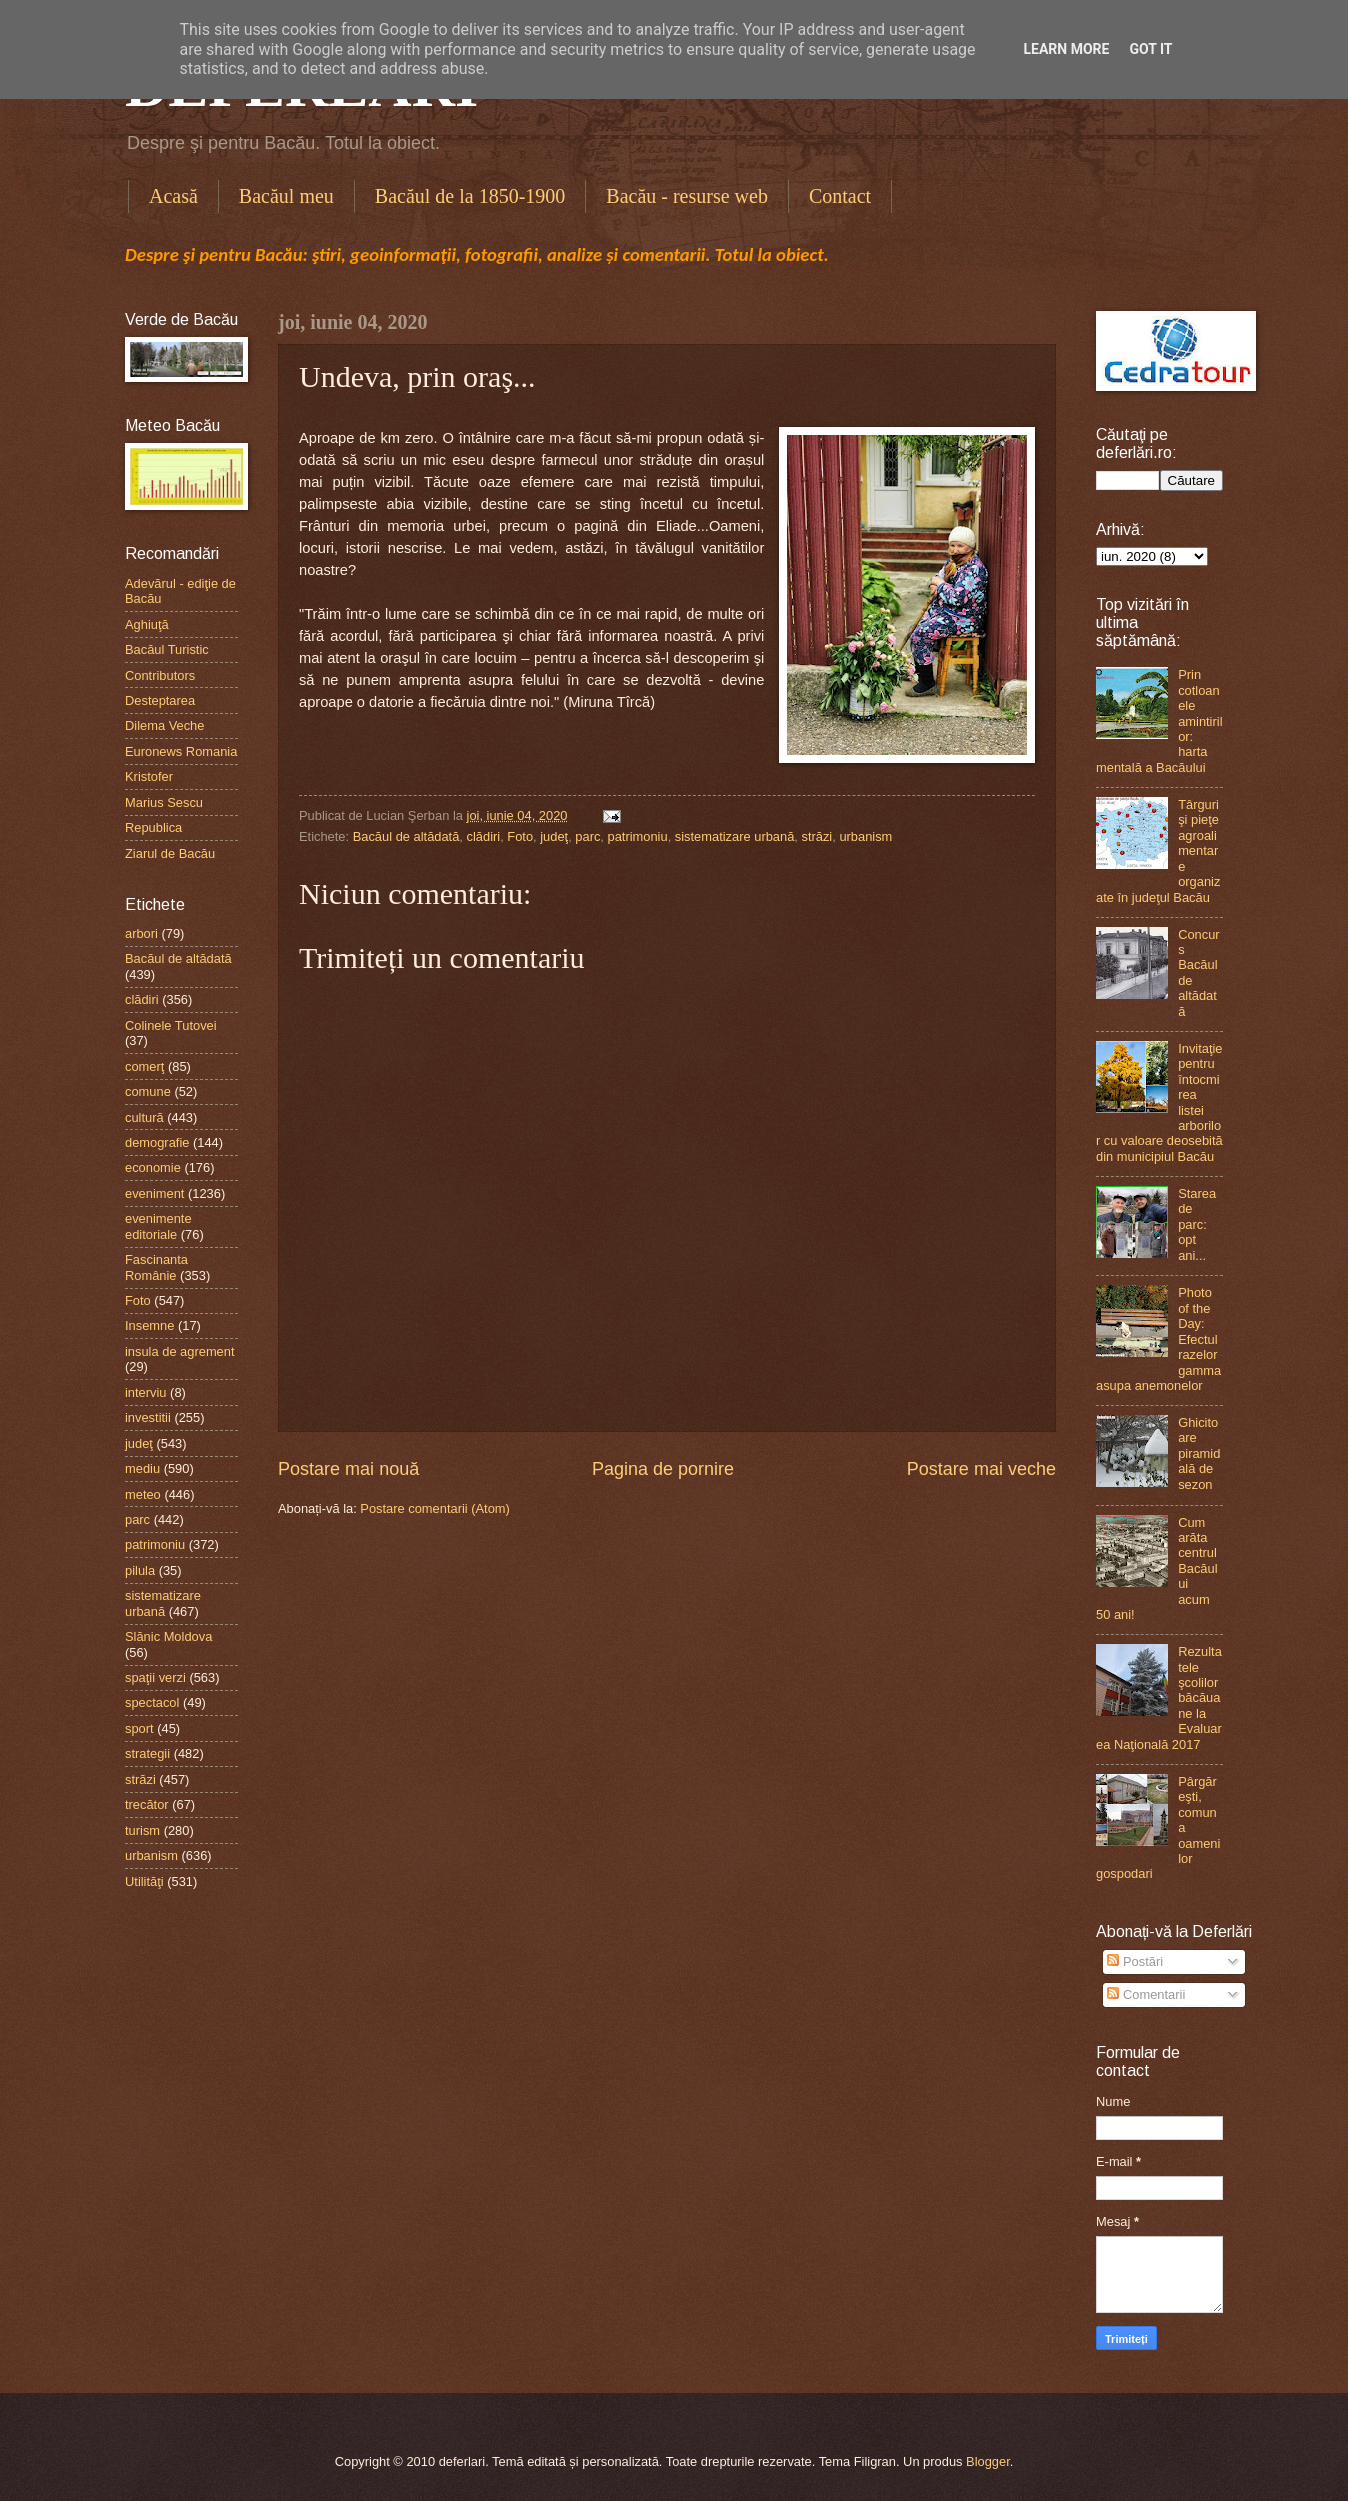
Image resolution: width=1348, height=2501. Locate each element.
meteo (143, 1494)
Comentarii (1146, 1994)
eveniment (154, 1193)
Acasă (173, 196)
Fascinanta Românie (156, 1267)
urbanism (865, 836)
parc (587, 836)
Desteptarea (160, 700)
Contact (840, 196)
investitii (148, 1417)
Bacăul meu (286, 196)
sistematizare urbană (735, 836)
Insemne (149, 1325)
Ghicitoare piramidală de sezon (1199, 1453)
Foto (520, 836)
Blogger (988, 2461)
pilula (140, 1570)
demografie (157, 1142)
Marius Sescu (164, 802)
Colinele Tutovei (171, 1025)
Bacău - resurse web (687, 196)
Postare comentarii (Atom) (435, 1508)
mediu (142, 1468)
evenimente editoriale (158, 1226)
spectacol (152, 1702)
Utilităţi (144, 1881)
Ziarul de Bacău (170, 853)
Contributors (160, 675)
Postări (1135, 1961)
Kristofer (149, 776)
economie (153, 1167)
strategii (147, 1753)
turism (142, 1830)
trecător (147, 1804)
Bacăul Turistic (167, 649)
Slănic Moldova (168, 1636)
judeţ (554, 836)
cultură (144, 1117)
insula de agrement (180, 1351)
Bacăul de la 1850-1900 (470, 196)
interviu (146, 1392)
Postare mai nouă (348, 1469)
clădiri (484, 836)
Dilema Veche (164, 725)
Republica (153, 827)
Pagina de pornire (663, 1469)
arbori (141, 933)
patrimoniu (638, 836)
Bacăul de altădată (406, 836)
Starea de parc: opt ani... (1197, 1224)
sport (139, 1728)
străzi (816, 836)
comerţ (144, 1066)
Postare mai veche (981, 1469)
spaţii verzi (155, 1677)
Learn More (1066, 49)
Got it (1150, 49)
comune (148, 1091)
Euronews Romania (181, 751)
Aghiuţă (147, 624)
